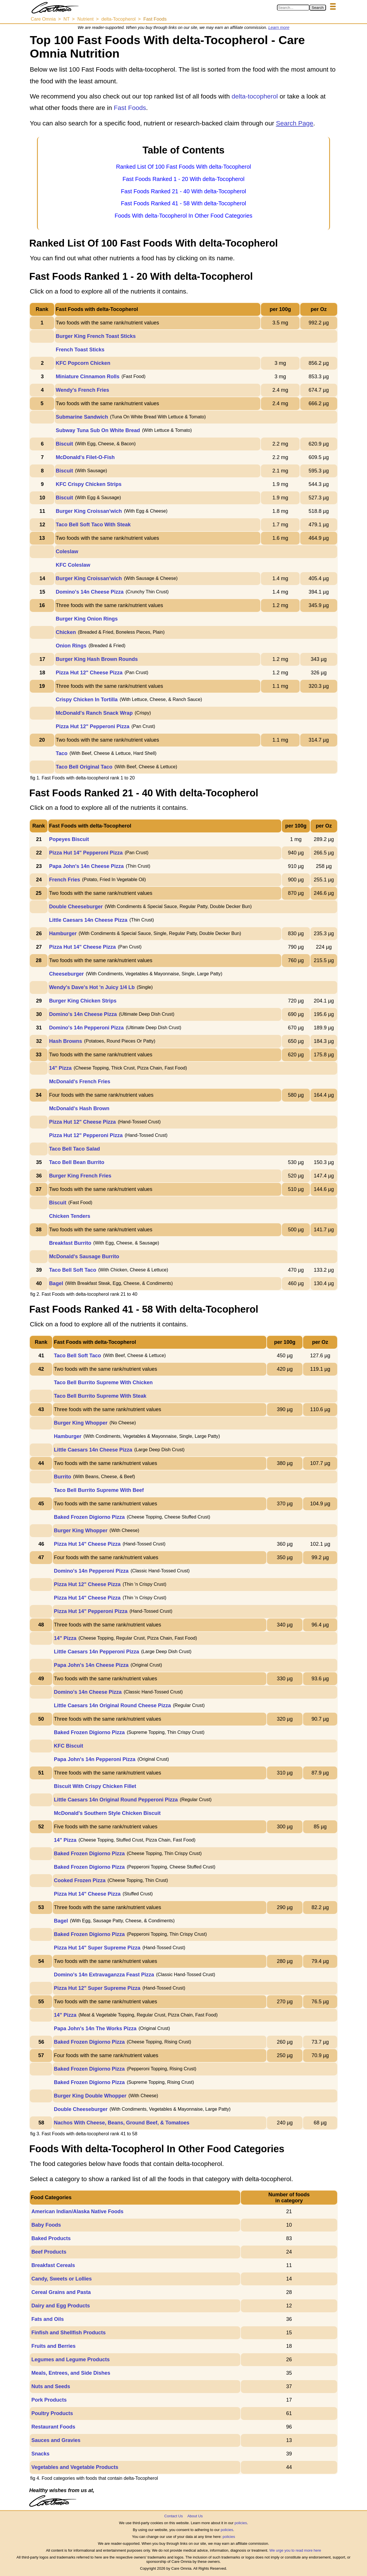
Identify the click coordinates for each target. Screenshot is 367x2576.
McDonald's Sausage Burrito (84, 1256)
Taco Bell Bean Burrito (76, 1162)
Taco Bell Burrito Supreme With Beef (99, 1490)
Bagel (56, 1283)
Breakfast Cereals (53, 2265)
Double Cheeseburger (76, 906)
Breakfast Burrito (70, 1243)
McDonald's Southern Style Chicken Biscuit (107, 1813)
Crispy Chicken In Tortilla (87, 699)
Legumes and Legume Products (70, 2359)
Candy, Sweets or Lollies (61, 2279)
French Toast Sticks (80, 349)
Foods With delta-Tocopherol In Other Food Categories (184, 215)
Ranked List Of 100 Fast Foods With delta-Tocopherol (183, 167)
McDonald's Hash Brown (79, 1108)
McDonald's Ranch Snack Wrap (94, 713)
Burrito (62, 1477)
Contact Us (173, 2516)
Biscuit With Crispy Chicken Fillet (95, 1786)
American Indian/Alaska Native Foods (77, 2211)
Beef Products (48, 2252)
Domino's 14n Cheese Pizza (90, 592)
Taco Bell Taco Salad (74, 1149)
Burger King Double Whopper (90, 2096)
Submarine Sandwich (82, 417)
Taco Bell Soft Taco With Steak (93, 524)
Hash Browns (65, 1041)
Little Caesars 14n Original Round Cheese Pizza (112, 1705)
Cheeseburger (66, 974)
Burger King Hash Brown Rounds (97, 659)
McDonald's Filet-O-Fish (85, 457)
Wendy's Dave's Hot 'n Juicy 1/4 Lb (92, 987)
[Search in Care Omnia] (293, 8)
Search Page (294, 123)
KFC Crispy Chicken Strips (89, 484)
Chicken (66, 632)
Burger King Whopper (81, 1423)
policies (241, 2523)
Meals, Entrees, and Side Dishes (70, 2373)
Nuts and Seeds (50, 2386)
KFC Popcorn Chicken (83, 363)
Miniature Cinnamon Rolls (88, 376)
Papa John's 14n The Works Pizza (95, 2028)
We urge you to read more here (295, 2550)
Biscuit (64, 444)
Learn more (279, 27)
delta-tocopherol (255, 96)
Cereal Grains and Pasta (61, 2292)
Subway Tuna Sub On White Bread (98, 430)
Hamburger (63, 933)
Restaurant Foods (53, 2427)
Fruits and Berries (53, 2346)
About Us (194, 2516)
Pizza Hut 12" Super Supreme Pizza (97, 1988)
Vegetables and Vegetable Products (74, 2467)
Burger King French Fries (80, 1176)
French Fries (64, 880)
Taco (62, 753)
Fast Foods (130, 107)
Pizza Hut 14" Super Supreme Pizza (97, 1948)
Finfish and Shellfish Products (68, 2332)
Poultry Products (52, 2413)
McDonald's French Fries (79, 1081)
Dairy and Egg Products (60, 2306)
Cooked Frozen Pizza (80, 1880)
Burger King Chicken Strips (82, 1001)
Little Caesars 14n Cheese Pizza (88, 920)
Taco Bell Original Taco (84, 767)
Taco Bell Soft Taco (72, 1270)
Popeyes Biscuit (69, 839)
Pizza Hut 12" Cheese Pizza (89, 672)
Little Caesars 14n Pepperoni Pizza (96, 1652)
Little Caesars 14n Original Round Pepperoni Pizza (116, 1800)
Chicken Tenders (69, 1216)
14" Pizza (60, 1068)
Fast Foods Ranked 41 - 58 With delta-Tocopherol (183, 203)
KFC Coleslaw (73, 565)
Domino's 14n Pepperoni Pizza (86, 1028)
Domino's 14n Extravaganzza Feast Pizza (104, 1975)
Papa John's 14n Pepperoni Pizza (94, 1759)
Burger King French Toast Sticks (96, 336)
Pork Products (49, 2400)
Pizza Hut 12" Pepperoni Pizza (93, 726)
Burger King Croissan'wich (89, 511)
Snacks (40, 2454)
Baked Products (51, 2238)
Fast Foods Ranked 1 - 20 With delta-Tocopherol (183, 179)
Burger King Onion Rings (87, 619)
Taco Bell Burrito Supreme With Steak (100, 1396)
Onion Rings (71, 646)
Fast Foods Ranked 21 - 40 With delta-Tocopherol (183, 191)
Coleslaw (67, 551)
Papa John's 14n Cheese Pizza (86, 866)
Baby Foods (46, 2225)
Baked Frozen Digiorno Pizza (89, 1517)
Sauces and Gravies (55, 2440)
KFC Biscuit (68, 1746)
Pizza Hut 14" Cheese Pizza (82, 947)
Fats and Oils (47, 2319)
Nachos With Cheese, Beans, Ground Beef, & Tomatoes (122, 2123)
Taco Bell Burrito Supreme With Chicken (103, 1382)
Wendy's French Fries (82, 390)
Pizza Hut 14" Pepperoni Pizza (86, 853)
